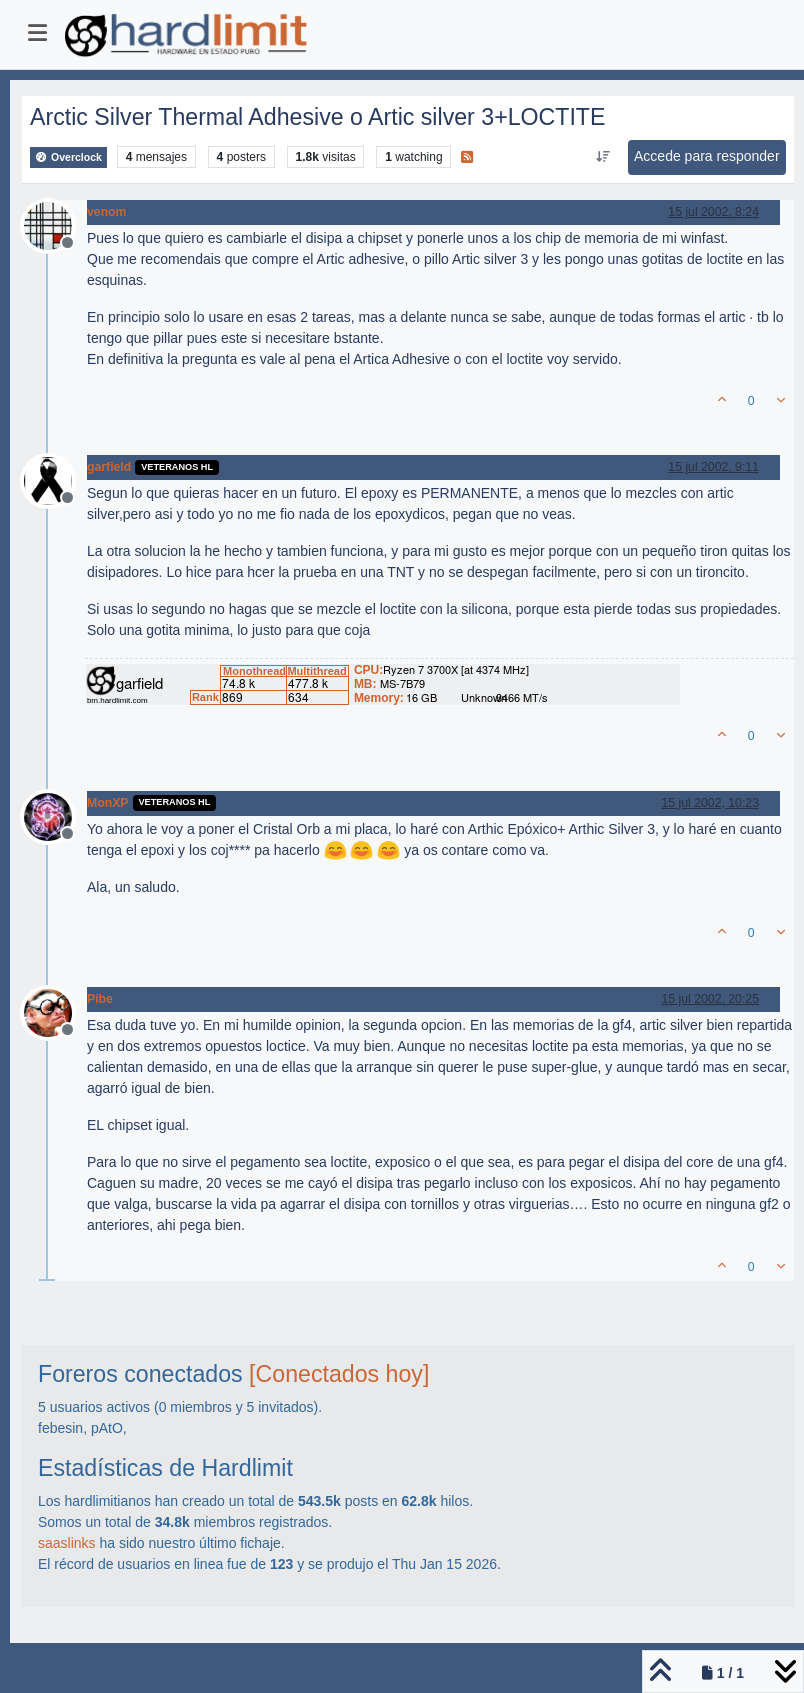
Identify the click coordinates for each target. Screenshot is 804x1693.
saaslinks (67, 1543)
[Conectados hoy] (339, 1374)
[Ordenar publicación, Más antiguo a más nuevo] (603, 157)
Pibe (100, 999)
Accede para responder (707, 156)
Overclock (68, 157)
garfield (109, 467)
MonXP (108, 803)
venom (106, 212)
